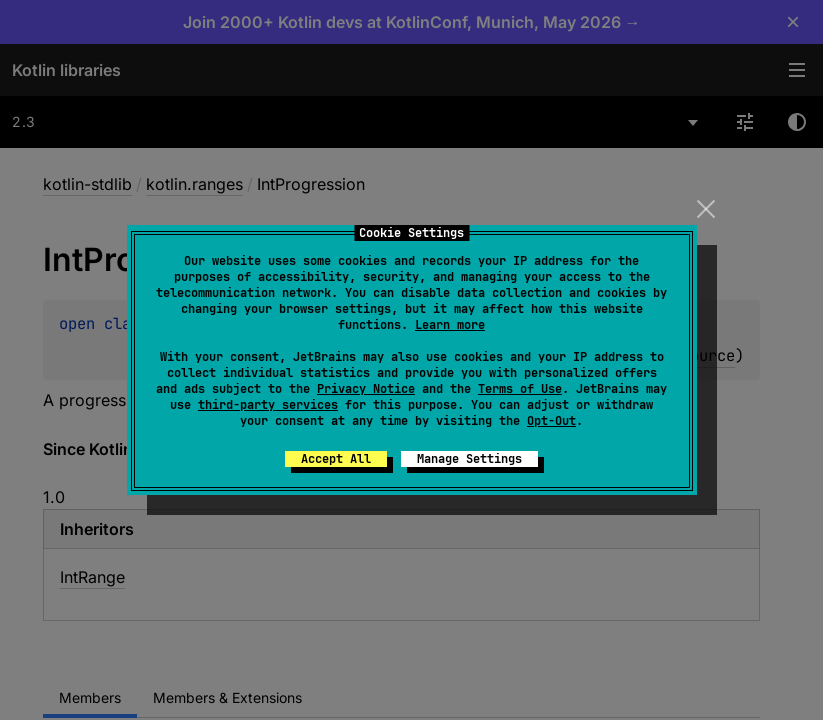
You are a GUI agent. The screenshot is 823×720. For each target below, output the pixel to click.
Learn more (450, 325)
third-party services (268, 405)
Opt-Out (551, 421)
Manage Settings (469, 459)
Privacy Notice (366, 389)
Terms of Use (520, 389)
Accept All (336, 459)
